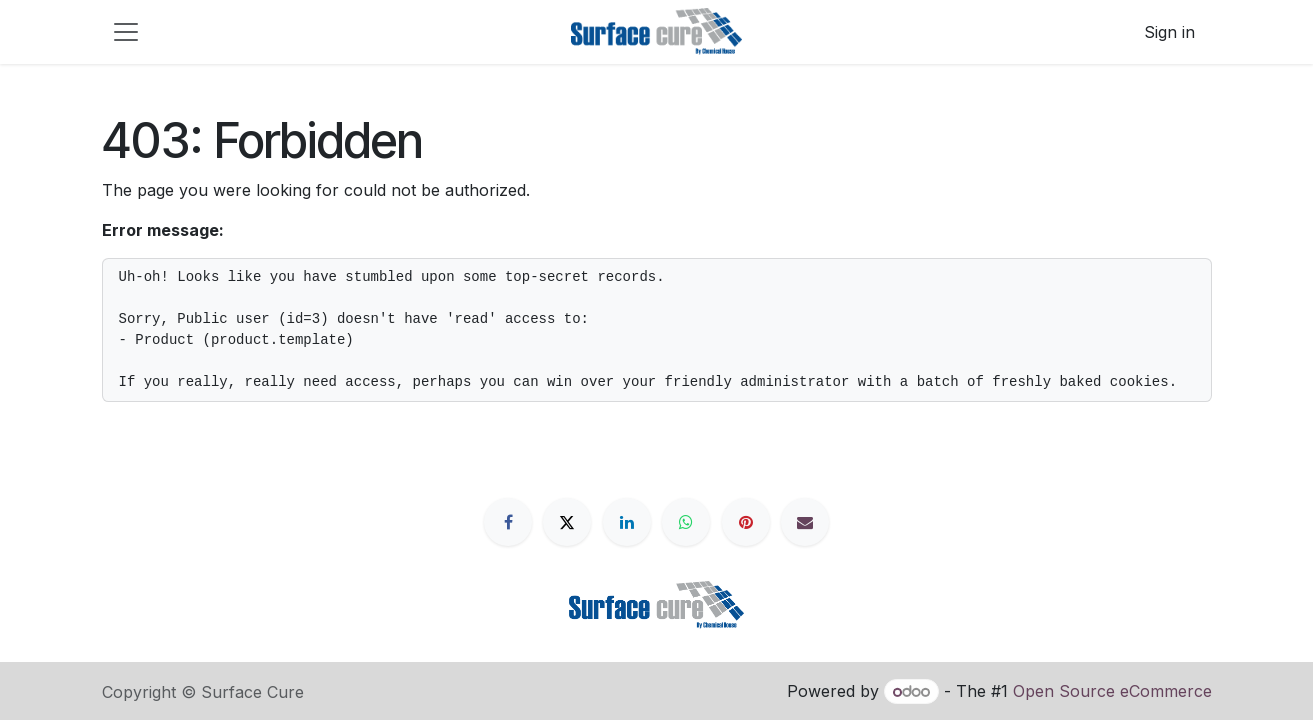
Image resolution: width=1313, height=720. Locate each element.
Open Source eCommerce (1112, 691)
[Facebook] (508, 522)
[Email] (805, 522)
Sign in (1169, 32)
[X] (567, 522)
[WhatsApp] (686, 522)
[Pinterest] (746, 522)
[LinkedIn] (627, 522)
